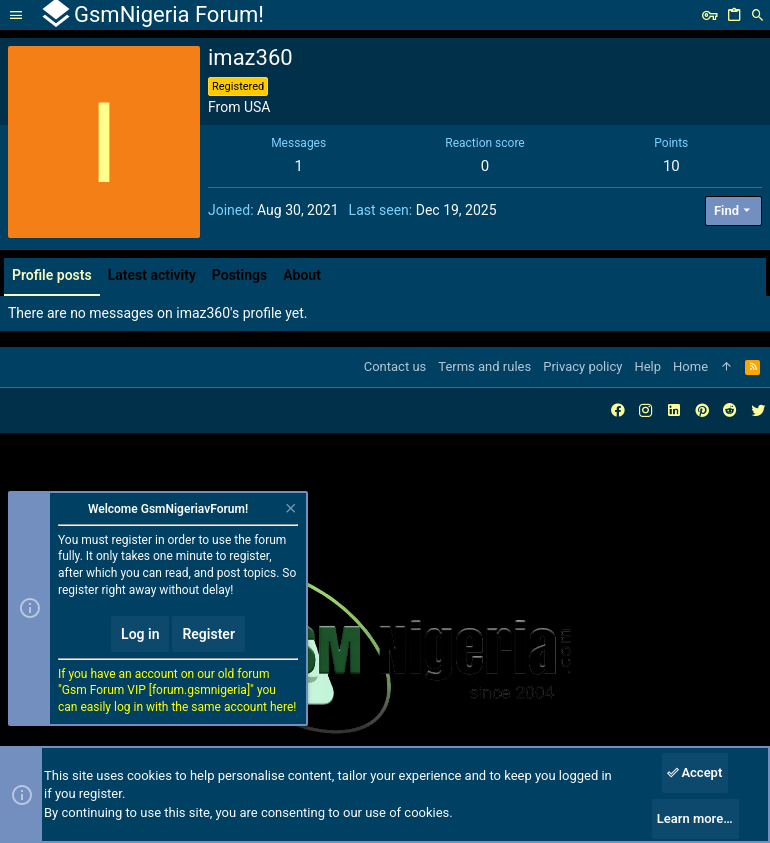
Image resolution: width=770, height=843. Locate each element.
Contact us (395, 366)
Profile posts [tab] (52, 275)
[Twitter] (758, 410)
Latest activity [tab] (152, 275)
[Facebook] (618, 410)
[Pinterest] (702, 410)
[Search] (758, 15)
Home (690, 366)
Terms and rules (484, 366)
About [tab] (302, 275)
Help (647, 366)
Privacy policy (582, 366)
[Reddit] (730, 410)
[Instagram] (646, 410)
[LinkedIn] (674, 410)
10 (671, 166)
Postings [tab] (239, 275)
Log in (140, 634)
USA (257, 107)
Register (208, 634)
